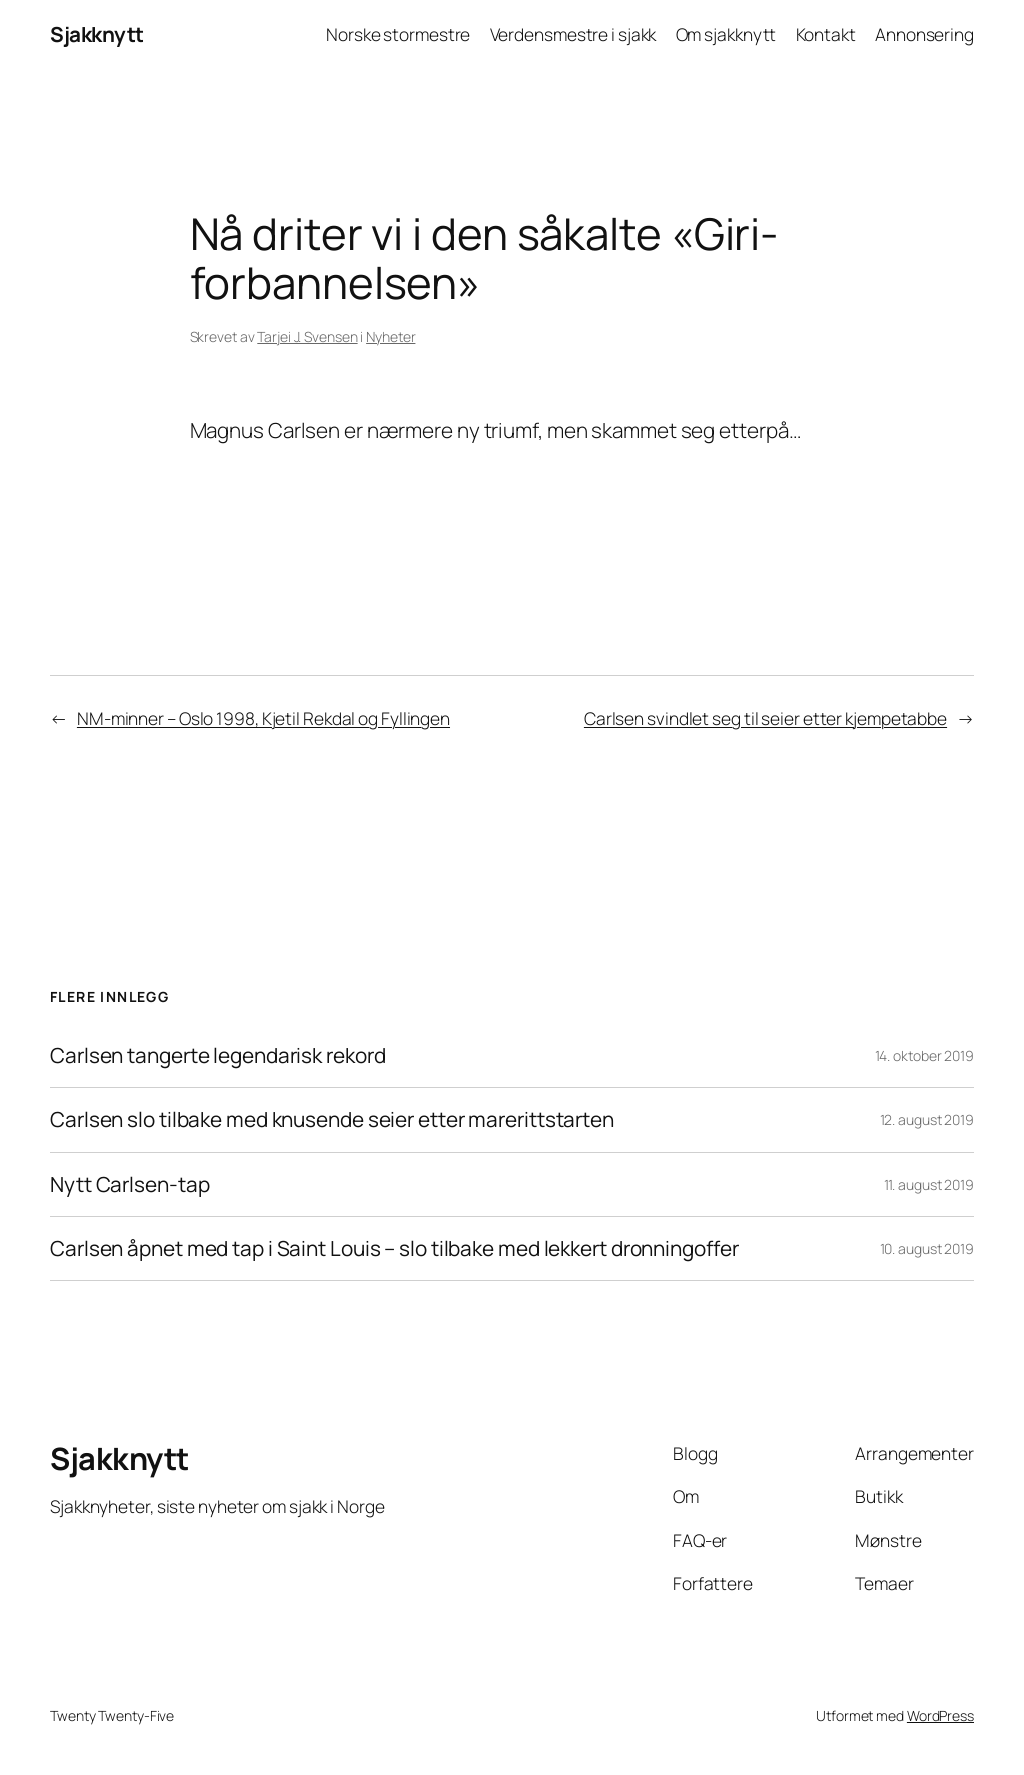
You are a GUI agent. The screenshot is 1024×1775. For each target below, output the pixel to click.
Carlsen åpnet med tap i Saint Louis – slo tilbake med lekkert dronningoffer (394, 1248)
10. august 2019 (927, 1248)
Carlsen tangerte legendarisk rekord (218, 1055)
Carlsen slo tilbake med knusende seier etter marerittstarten (332, 1119)
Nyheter (390, 336)
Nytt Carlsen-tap (129, 1184)
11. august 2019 (929, 1184)
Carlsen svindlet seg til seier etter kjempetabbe (765, 718)
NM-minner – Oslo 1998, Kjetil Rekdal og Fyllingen (263, 718)
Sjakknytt (97, 34)
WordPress (940, 1715)
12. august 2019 (927, 1119)
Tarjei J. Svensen (307, 336)
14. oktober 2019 (924, 1055)
